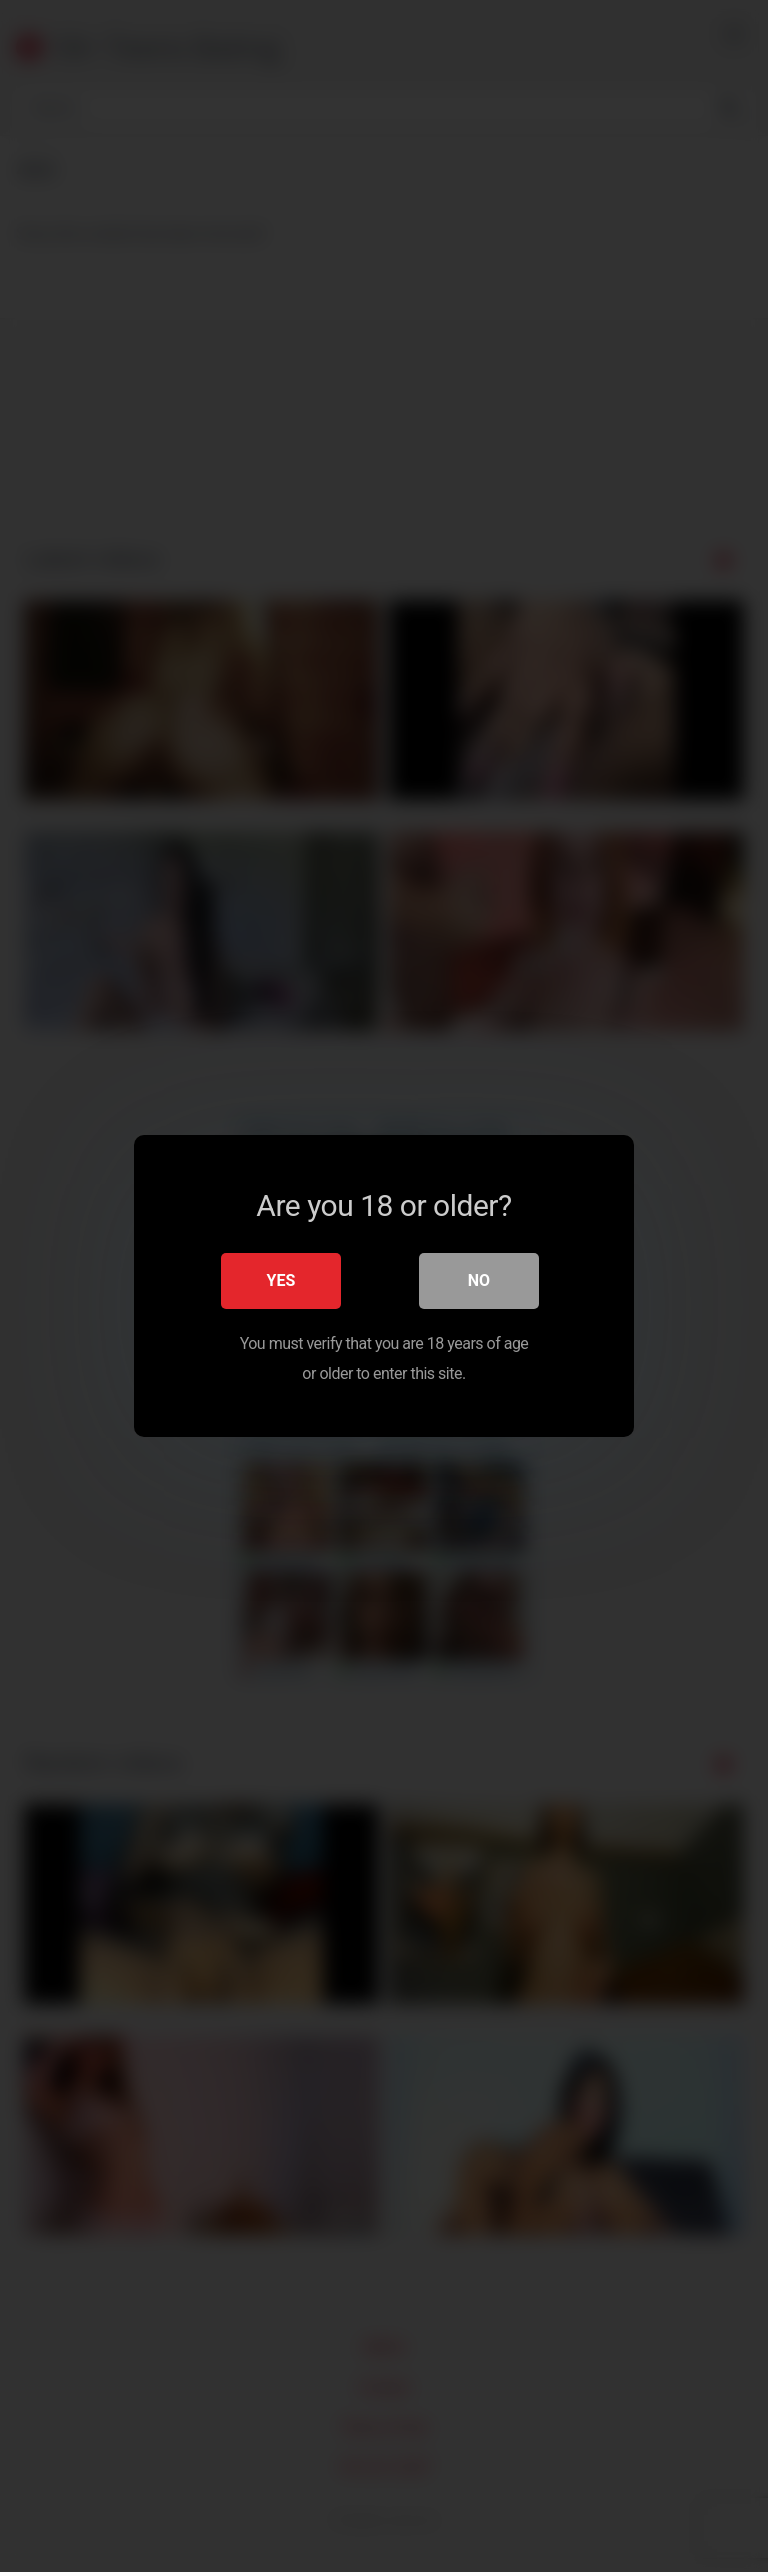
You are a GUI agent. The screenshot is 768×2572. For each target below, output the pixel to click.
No (479, 1280)
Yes (281, 1280)
